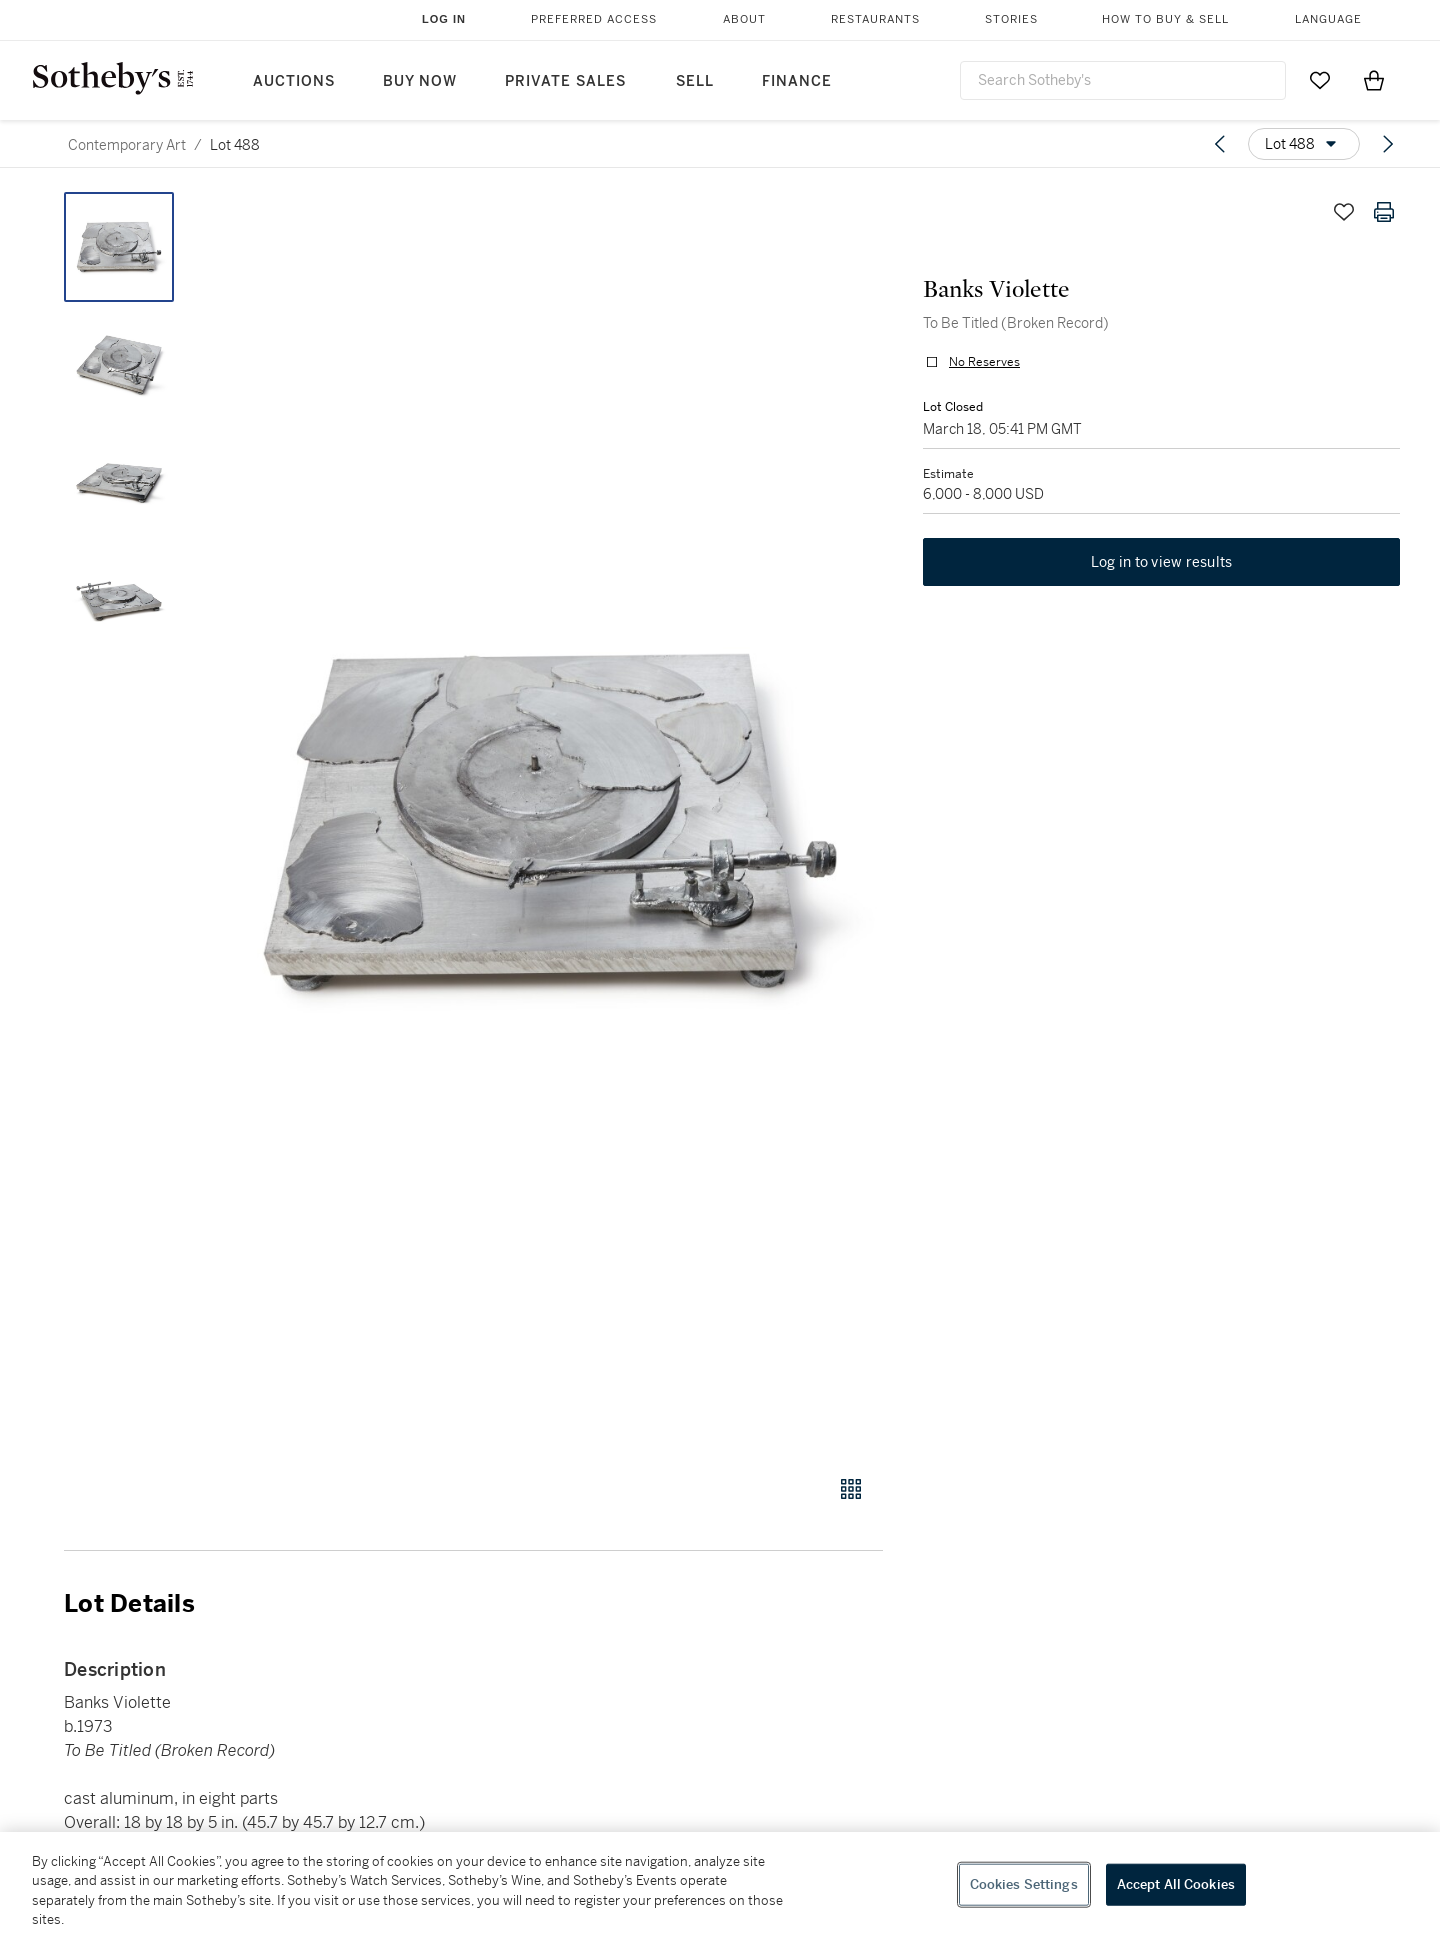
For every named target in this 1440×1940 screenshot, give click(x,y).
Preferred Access (594, 19)
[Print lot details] (1384, 212)
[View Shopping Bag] (1374, 80)
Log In (444, 19)
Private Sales (565, 81)
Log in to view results (1162, 562)
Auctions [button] (294, 81)
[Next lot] (1388, 144)
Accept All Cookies (1176, 1884)
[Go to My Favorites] (1320, 80)
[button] (550, 822)
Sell (695, 81)
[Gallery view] (851, 1489)
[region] (720, 1886)
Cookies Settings (1024, 1884)
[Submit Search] (1263, 80)
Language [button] (1328, 19)
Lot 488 (235, 145)
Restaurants (875, 19)
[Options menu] (1304, 144)
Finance (797, 81)
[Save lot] (1344, 212)
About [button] (744, 19)
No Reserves (984, 362)
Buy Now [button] (420, 81)
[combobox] (1123, 80)
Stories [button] (1011, 19)
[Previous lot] (1220, 144)
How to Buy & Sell (1165, 19)
